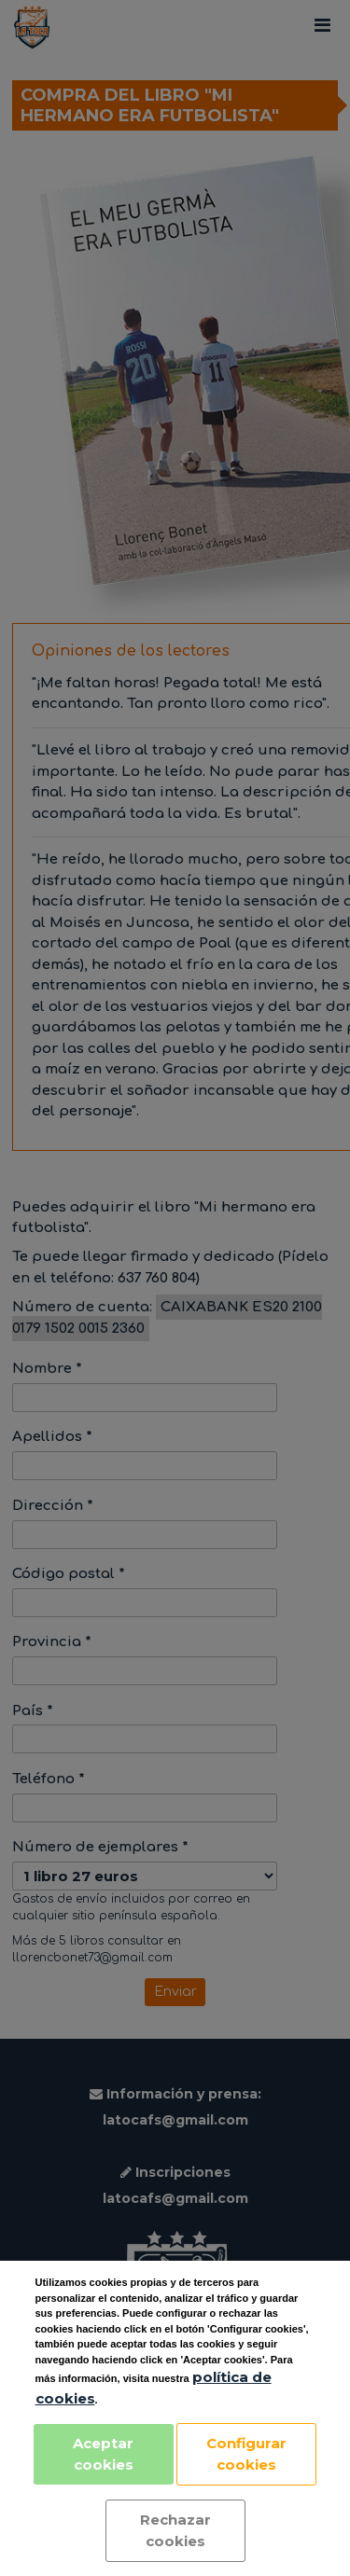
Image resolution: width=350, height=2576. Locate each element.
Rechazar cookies (175, 2530)
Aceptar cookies (103, 2453)
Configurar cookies (246, 2453)
